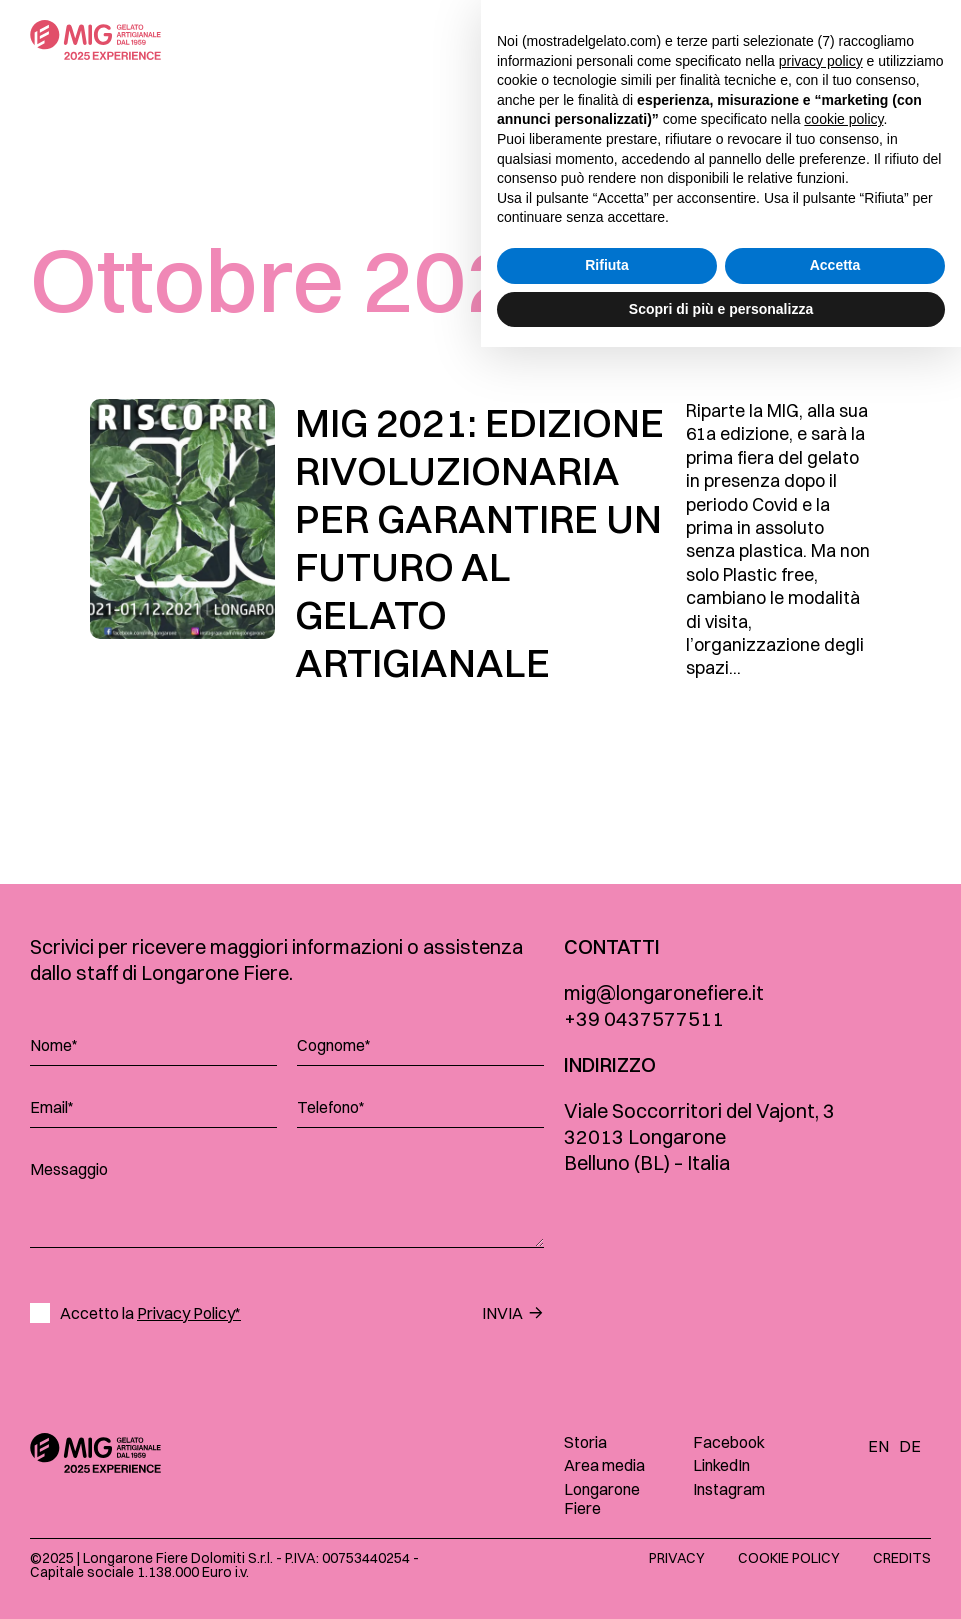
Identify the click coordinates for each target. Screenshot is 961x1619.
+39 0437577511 (644, 1018)
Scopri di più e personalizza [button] (721, 1580)
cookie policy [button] (843, 1391)
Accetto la (150, 1313)
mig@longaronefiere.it (664, 992)
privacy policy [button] (821, 1332)
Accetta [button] (835, 1537)
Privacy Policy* (189, 1313)
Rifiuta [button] (607, 1537)
